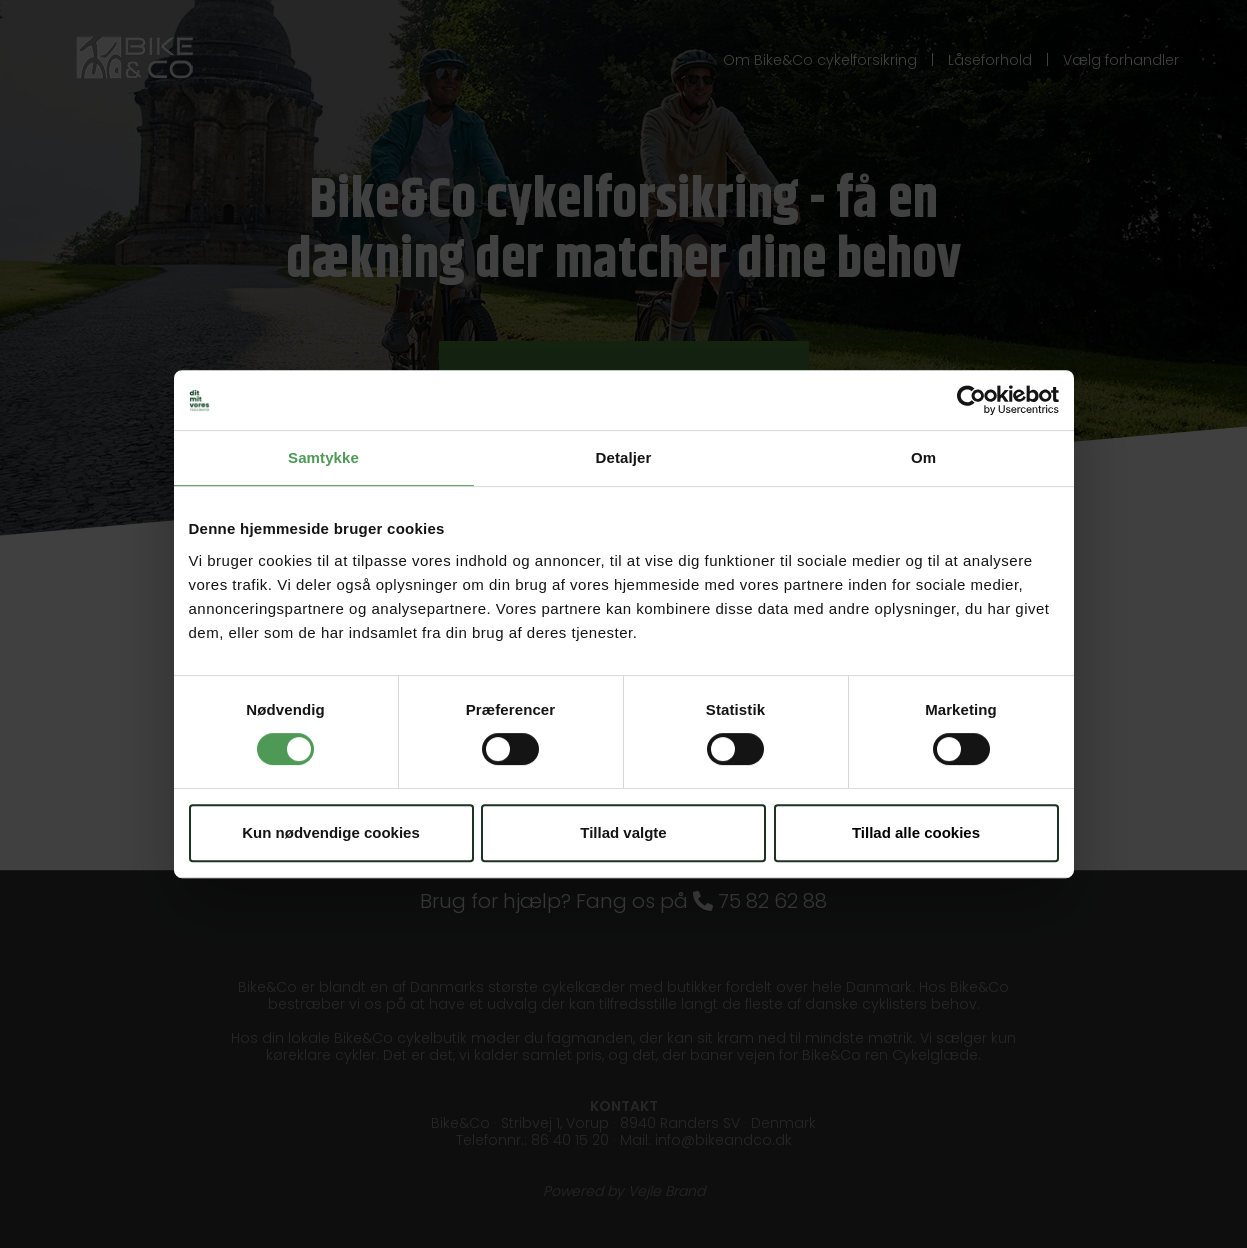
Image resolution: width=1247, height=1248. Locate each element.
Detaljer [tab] (624, 457)
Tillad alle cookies (916, 832)
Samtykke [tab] (323, 457)
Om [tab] (923, 457)
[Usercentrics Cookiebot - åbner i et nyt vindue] (971, 400)
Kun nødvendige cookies (331, 832)
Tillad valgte (623, 832)
